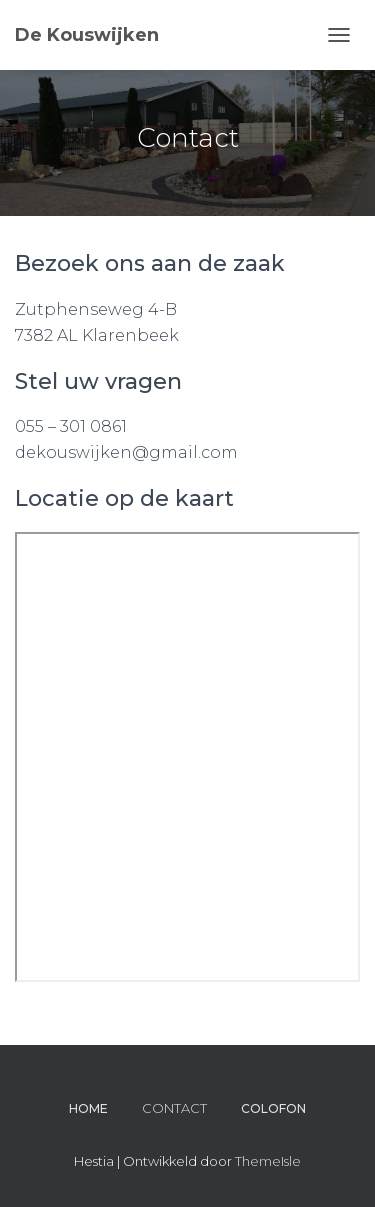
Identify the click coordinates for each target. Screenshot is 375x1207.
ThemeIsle (268, 1161)
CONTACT (174, 1108)
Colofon (273, 1108)
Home (88, 1108)
